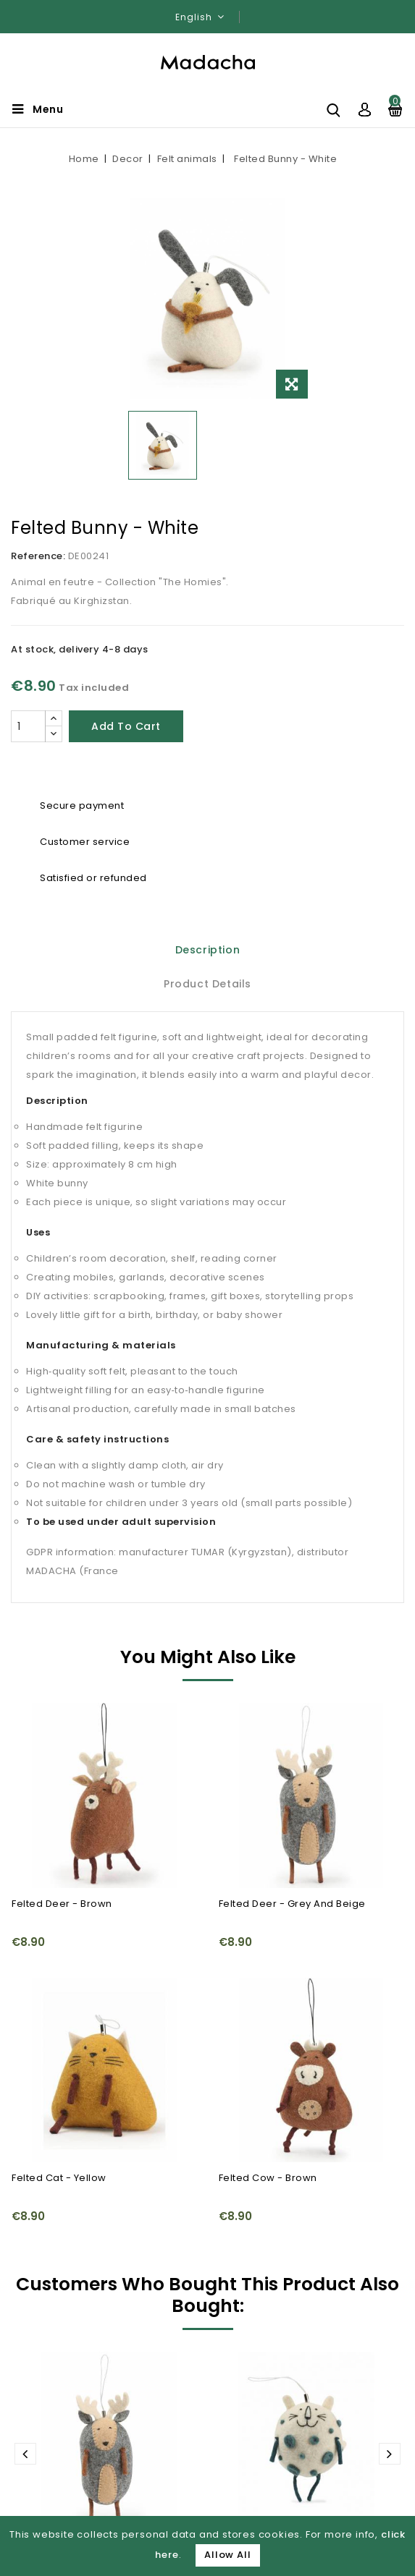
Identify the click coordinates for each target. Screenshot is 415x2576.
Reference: (38, 556)
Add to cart (126, 726)
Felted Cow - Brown (268, 2178)
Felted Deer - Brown (62, 1903)
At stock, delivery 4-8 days (79, 649)
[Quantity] (28, 726)
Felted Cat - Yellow (59, 2178)
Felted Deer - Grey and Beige (292, 1903)
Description (207, 950)
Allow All (227, 2555)
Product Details (207, 984)
